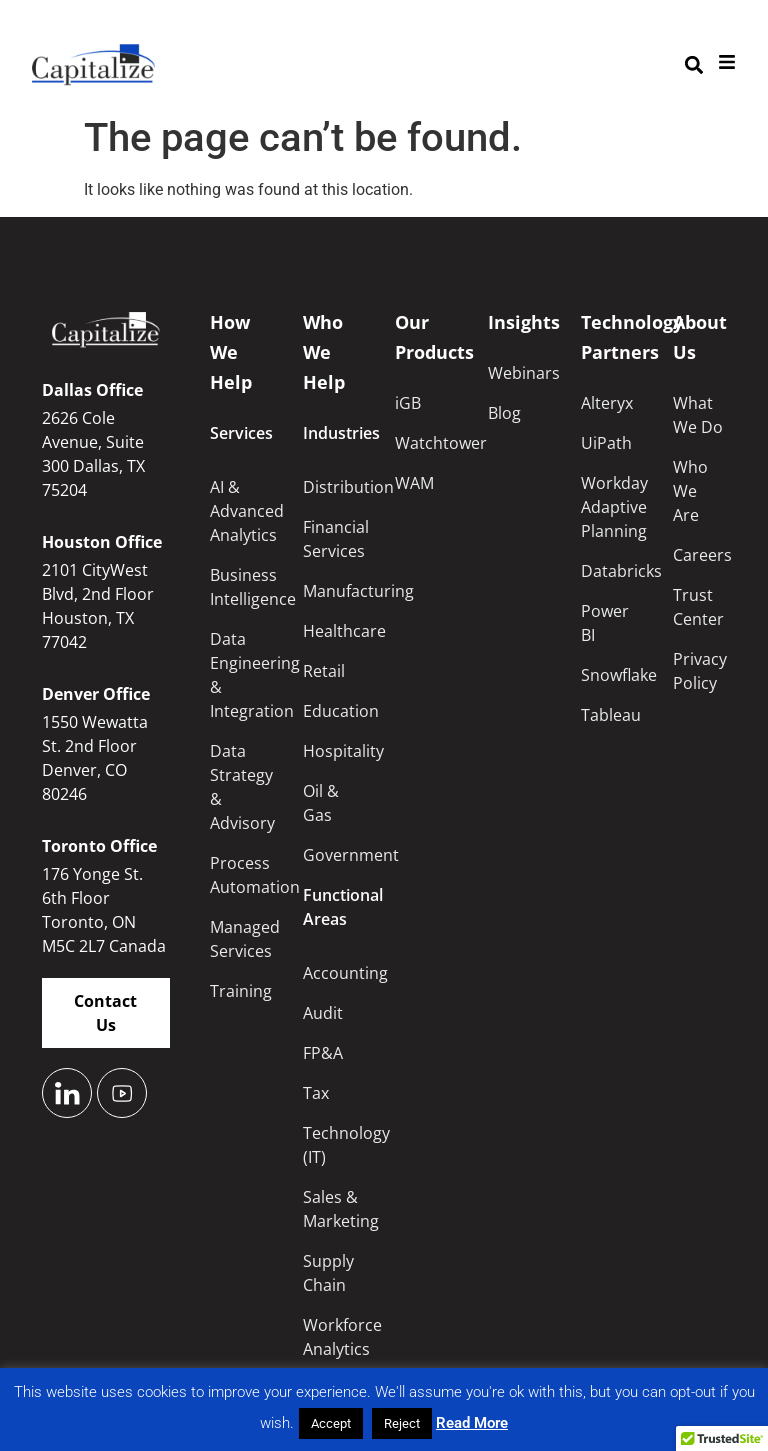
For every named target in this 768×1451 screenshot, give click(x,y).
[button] (693, 65)
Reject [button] (402, 1423)
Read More (472, 1423)
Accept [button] (331, 1423)
